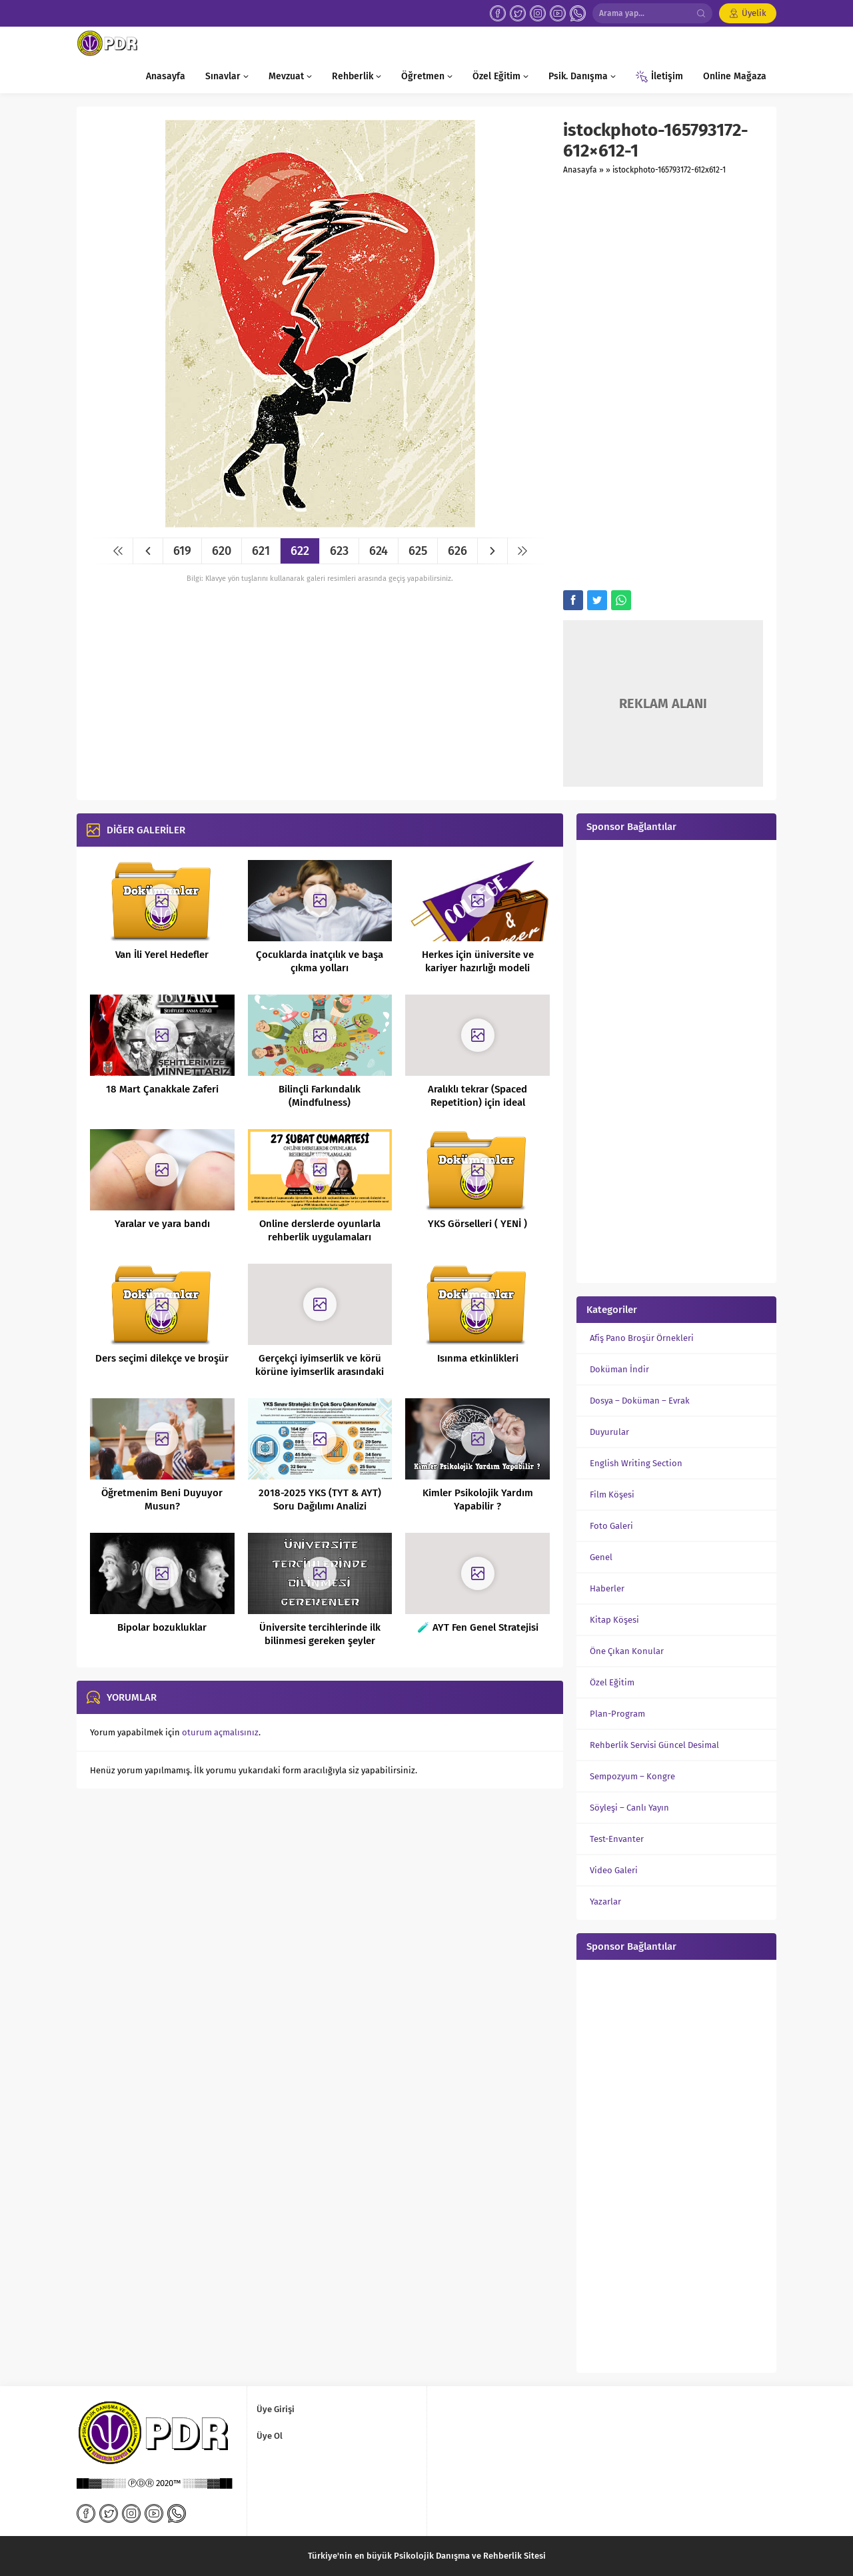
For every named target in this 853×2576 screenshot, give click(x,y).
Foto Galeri (611, 1526)
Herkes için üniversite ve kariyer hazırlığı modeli (478, 961)
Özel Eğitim (612, 1682)
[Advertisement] (663, 384)
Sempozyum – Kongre (632, 1776)
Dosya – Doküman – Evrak (640, 1401)
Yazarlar (605, 1902)
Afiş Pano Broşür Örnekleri (642, 1338)
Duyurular (609, 1432)
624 (378, 551)
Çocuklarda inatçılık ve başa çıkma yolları (319, 961)
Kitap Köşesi (614, 1620)
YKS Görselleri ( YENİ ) (477, 1224)
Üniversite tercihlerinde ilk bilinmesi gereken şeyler (320, 1634)
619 (182, 551)
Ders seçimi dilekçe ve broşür (162, 1358)
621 (261, 551)
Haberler (607, 1588)
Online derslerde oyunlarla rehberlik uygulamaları (320, 1230)
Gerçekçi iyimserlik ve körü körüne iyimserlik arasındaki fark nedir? (319, 1371)
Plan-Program (617, 1714)
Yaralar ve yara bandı (162, 1224)
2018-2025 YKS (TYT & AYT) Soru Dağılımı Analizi (320, 1499)
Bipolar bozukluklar (162, 1627)
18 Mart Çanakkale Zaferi (162, 1089)
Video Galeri (614, 1870)
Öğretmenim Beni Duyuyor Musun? (162, 1499)
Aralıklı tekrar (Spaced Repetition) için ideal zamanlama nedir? (477, 1102)
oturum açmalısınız (220, 1732)
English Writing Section (636, 1463)
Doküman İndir (619, 1369)
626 (457, 551)
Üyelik (754, 13)
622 (300, 551)
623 (339, 551)
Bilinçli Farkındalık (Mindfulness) (320, 1095)
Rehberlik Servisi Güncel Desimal (654, 1745)
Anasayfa (580, 170)
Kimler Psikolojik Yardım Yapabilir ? (478, 1499)
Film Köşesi (612, 1495)
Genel (601, 1557)
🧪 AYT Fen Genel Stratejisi (477, 1627)
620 (221, 551)
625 (418, 551)
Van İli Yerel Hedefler (162, 955)
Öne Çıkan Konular (627, 1651)
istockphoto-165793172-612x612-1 (669, 170)
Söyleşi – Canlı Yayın (629, 1808)
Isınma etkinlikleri (477, 1358)
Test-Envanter (617, 1839)
